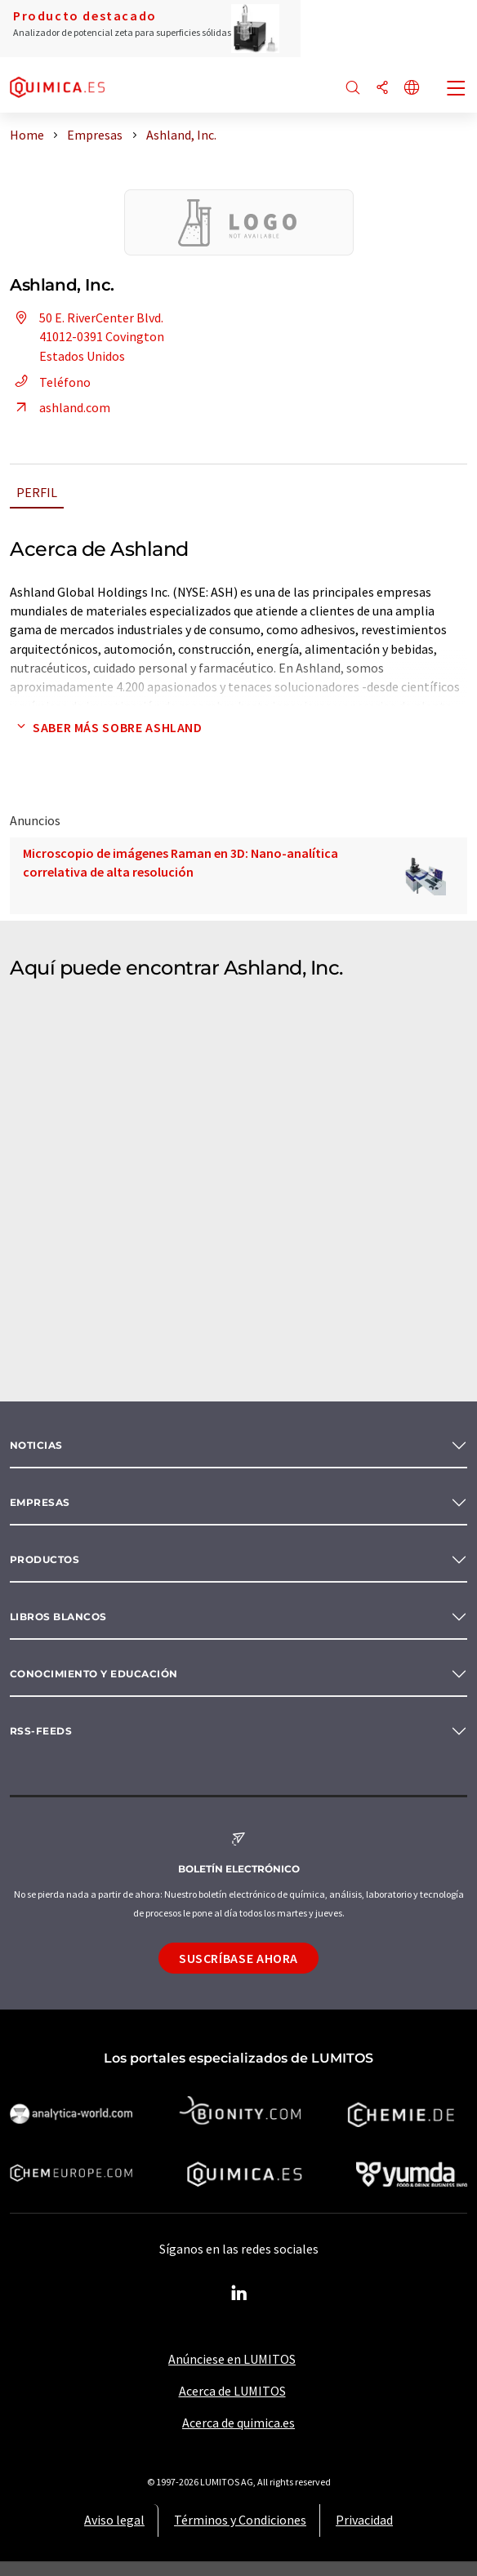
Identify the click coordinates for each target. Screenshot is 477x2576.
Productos (44, 1559)
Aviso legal (114, 2520)
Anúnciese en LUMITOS (232, 2359)
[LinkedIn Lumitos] (238, 2293)
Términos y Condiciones (240, 2520)
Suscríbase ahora (238, 1958)
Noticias (36, 1445)
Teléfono (50, 382)
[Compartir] (382, 88)
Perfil (36, 492)
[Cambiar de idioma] (411, 88)
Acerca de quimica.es (238, 2422)
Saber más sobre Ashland (106, 727)
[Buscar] (352, 88)
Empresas (40, 1502)
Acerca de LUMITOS (232, 2391)
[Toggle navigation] (456, 89)
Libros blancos (58, 1616)
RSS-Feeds (41, 1731)
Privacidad (364, 2520)
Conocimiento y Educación (94, 1674)
